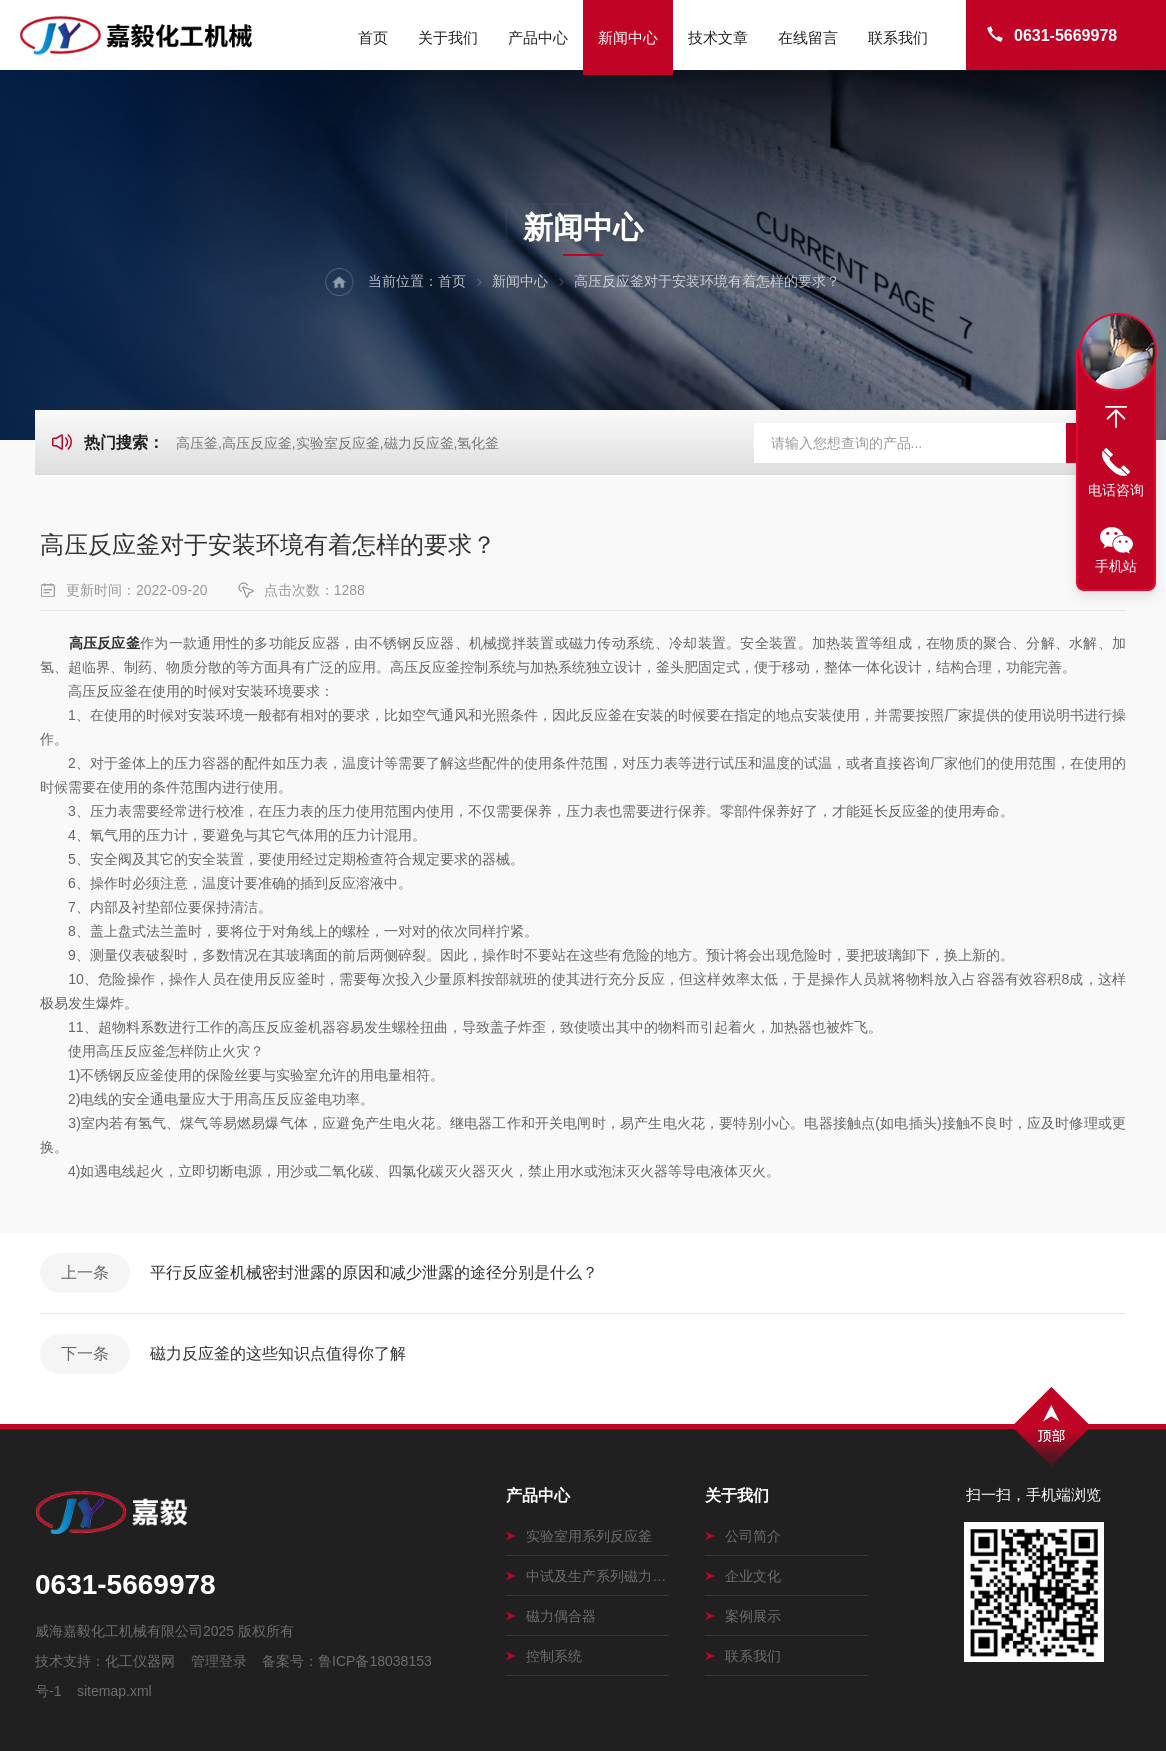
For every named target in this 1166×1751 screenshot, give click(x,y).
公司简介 (743, 1536)
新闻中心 (628, 37)
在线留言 (808, 37)
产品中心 (538, 37)
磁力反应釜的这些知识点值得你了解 (278, 1353)
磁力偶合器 (551, 1616)
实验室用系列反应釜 (579, 1536)
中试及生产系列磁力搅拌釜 (587, 1576)
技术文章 (718, 37)
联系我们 (898, 37)
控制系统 (544, 1656)
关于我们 (448, 37)
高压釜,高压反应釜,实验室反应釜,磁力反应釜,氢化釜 (338, 443)
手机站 (1116, 566)
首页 (373, 37)
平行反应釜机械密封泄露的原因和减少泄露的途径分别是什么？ (374, 1272)
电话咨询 (1116, 490)
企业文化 (743, 1576)
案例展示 (743, 1616)
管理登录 (219, 1661)
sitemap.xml (114, 1691)
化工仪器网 (140, 1661)
